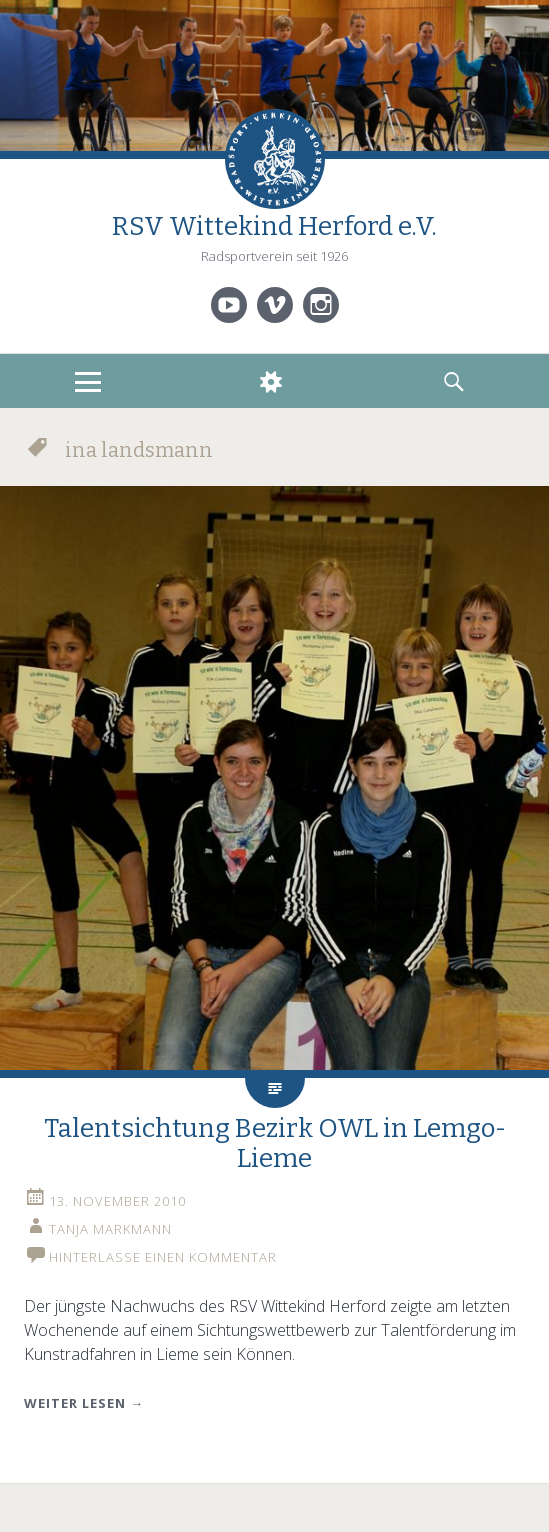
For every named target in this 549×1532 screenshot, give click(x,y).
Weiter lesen (84, 1403)
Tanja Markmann (110, 1229)
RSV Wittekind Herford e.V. (274, 226)
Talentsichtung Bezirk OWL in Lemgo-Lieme (275, 1143)
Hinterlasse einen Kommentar (163, 1257)
